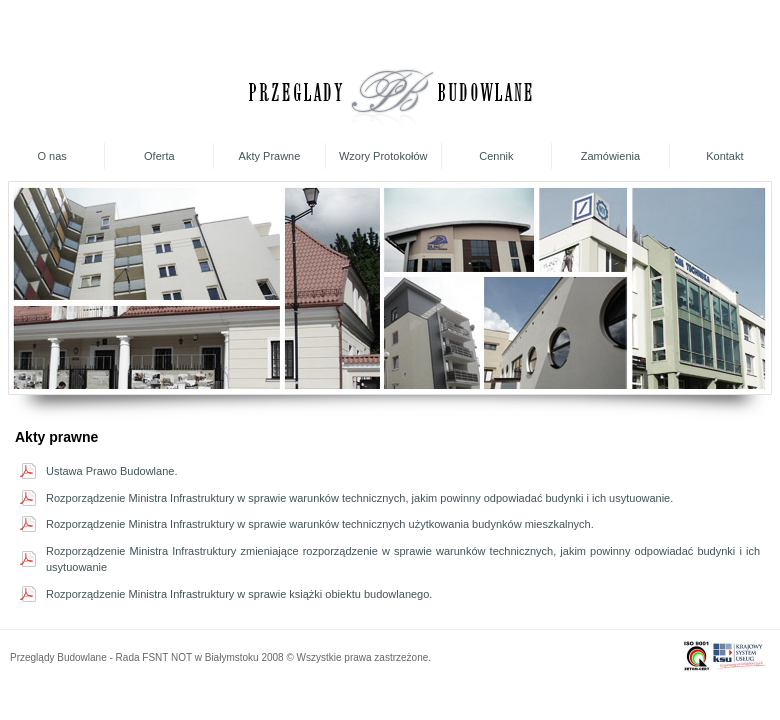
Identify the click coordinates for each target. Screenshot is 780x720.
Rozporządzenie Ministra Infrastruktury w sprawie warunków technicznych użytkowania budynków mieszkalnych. (320, 524)
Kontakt (724, 156)
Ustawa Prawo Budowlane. (111, 471)
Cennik (496, 156)
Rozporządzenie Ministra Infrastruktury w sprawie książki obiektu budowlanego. (239, 594)
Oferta (159, 156)
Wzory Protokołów (383, 156)
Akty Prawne (270, 156)
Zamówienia (610, 156)
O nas (51, 156)
